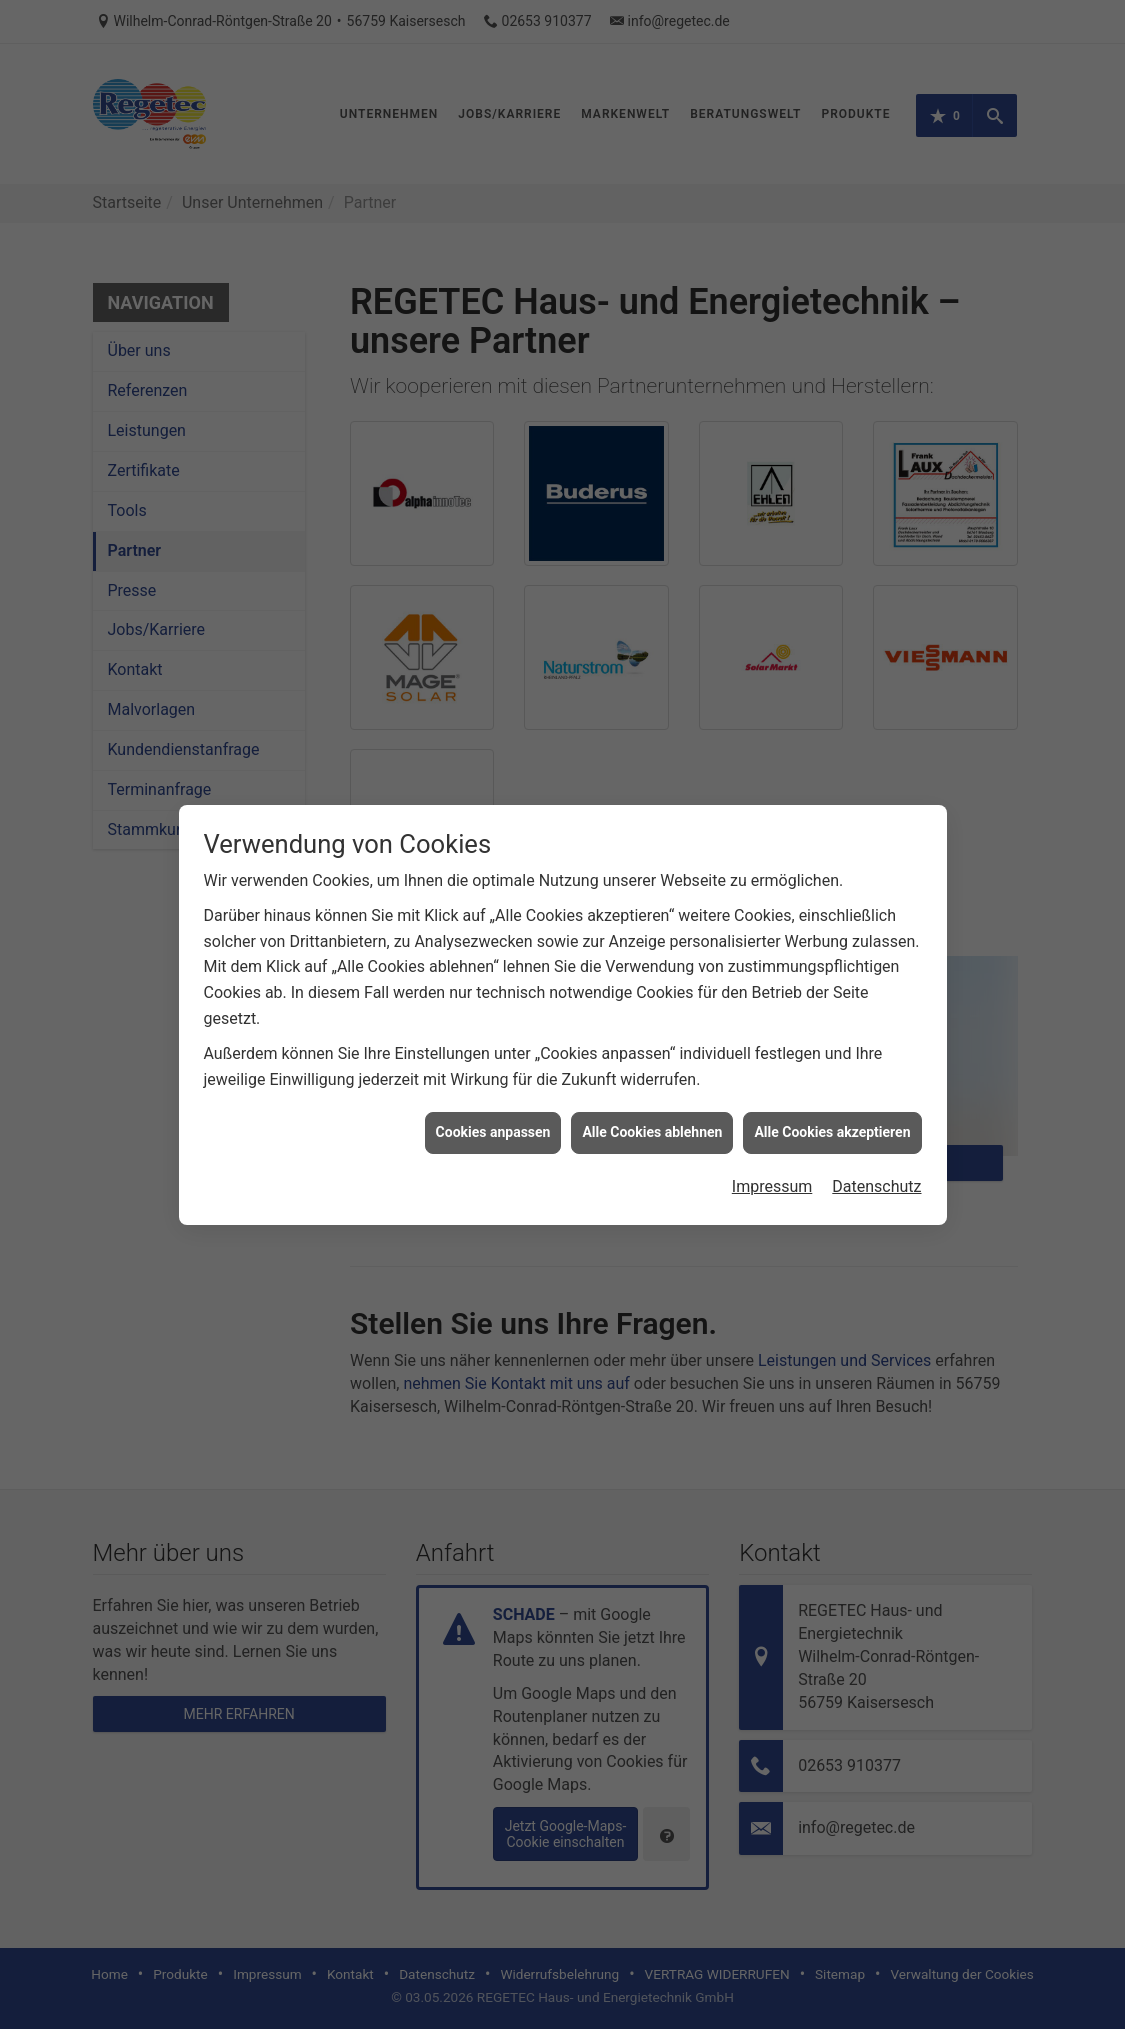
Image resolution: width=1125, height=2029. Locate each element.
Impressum (772, 1150)
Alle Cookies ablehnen (652, 1096)
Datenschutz (876, 1150)
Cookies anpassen (493, 1096)
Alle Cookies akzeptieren (832, 1096)
